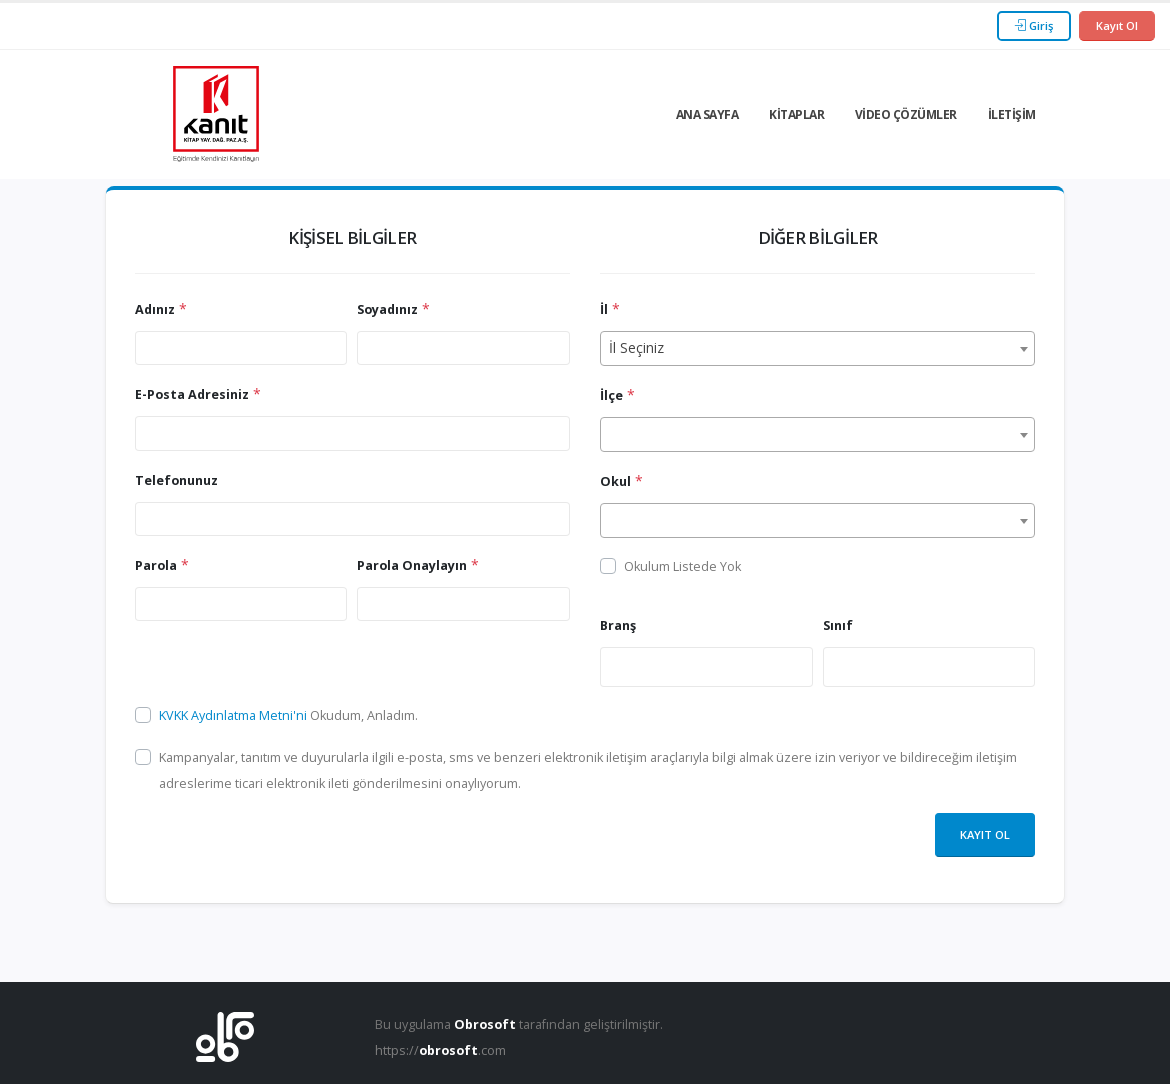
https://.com (440, 1050)
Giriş (1034, 25)
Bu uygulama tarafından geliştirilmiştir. (519, 1024)
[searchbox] (611, 666)
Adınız (155, 309)
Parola (156, 565)
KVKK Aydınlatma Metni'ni (234, 715)
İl (604, 309)
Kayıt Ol (1117, 25)
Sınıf (838, 625)
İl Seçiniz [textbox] (636, 347)
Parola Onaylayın (412, 565)
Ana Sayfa (707, 114)
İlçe (611, 395)
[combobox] (817, 348)
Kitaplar (796, 114)
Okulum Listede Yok (682, 566)
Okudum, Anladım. (288, 715)
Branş (618, 625)
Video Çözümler (906, 114)
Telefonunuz (176, 480)
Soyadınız (387, 309)
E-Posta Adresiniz (192, 394)
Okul (615, 481)
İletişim (1012, 114)
